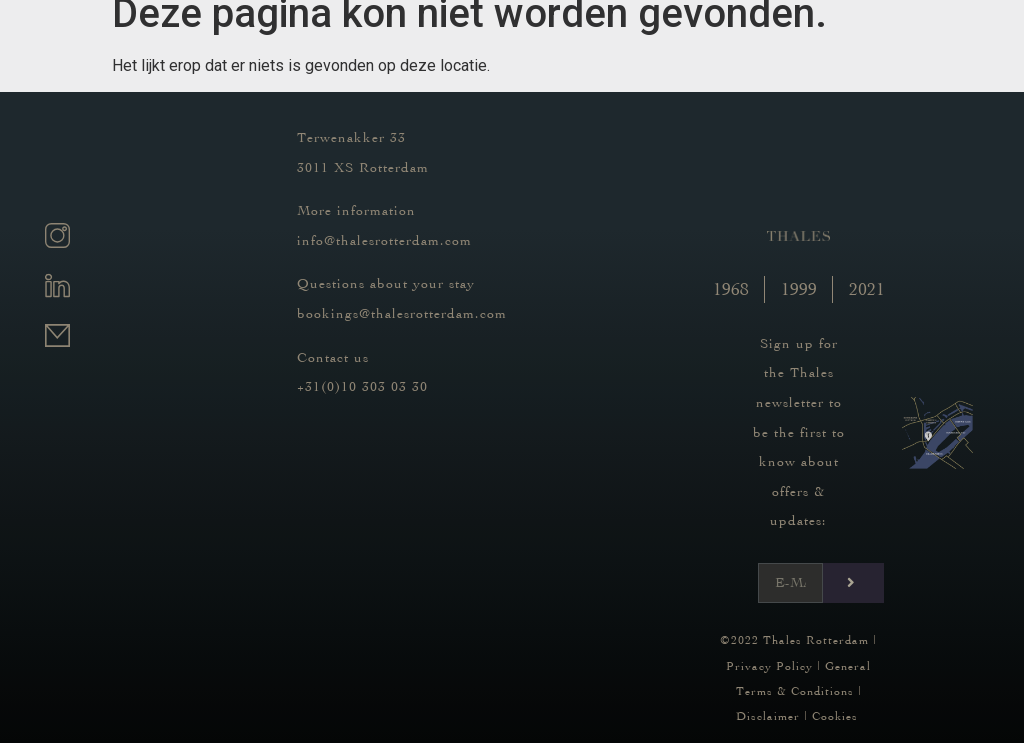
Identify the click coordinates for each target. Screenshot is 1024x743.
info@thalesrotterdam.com (384, 240)
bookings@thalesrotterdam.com (402, 313)
